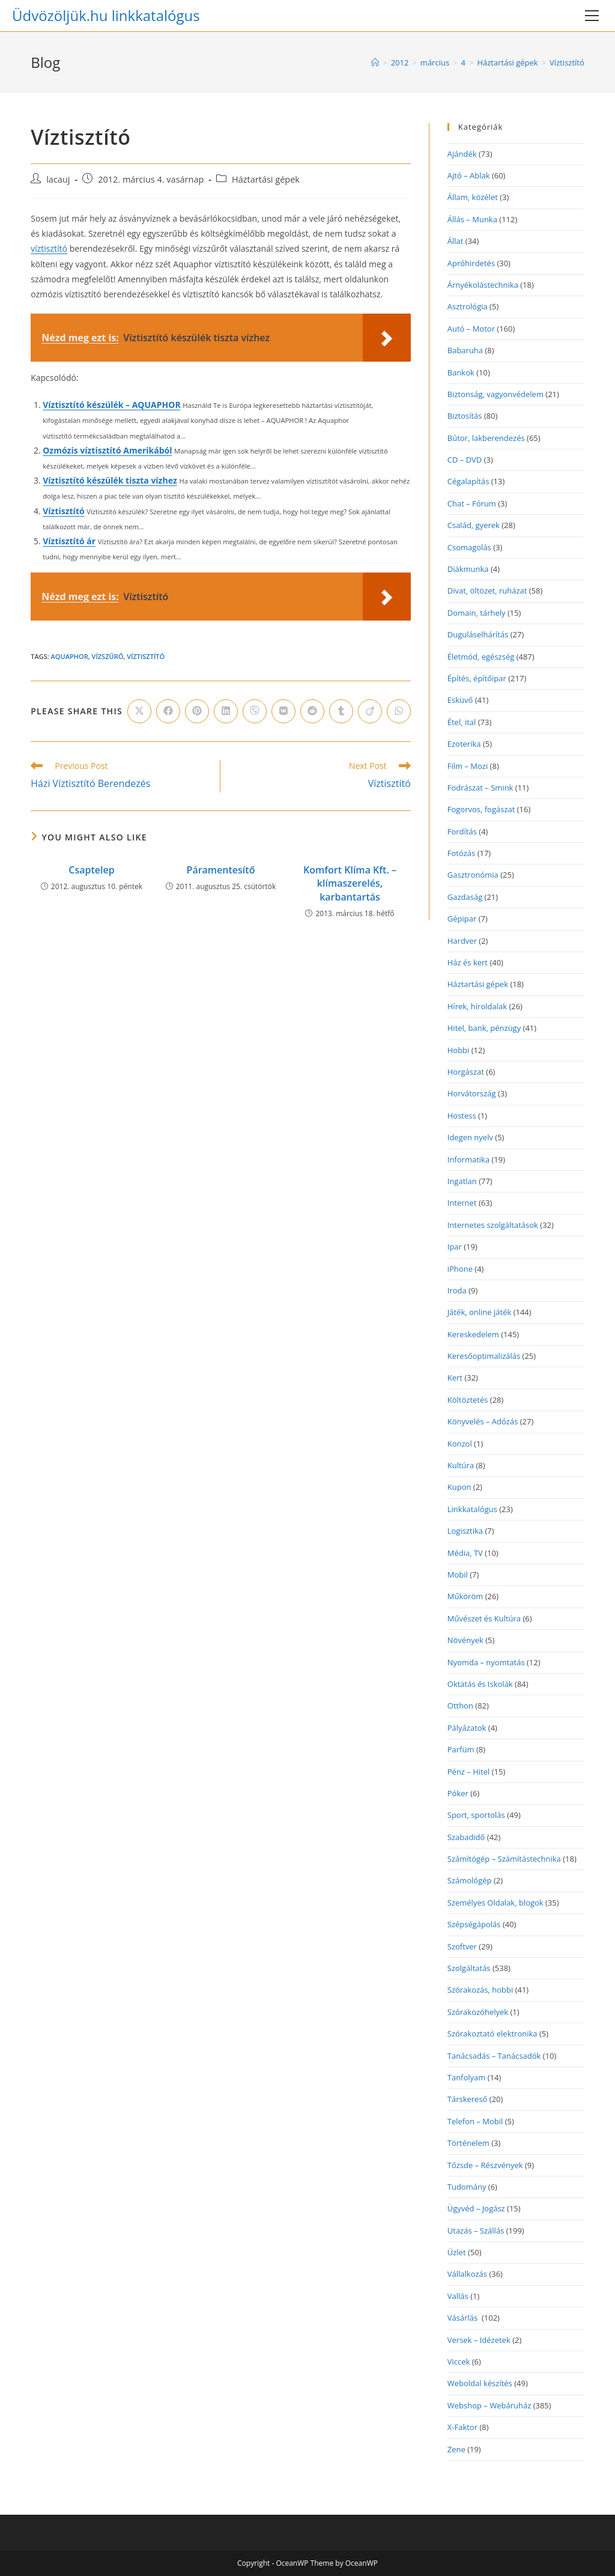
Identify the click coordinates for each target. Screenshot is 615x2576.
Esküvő (460, 699)
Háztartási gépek (266, 179)
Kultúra (460, 1465)
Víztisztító (567, 62)
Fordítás (462, 831)
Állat (455, 240)
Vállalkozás (467, 2273)
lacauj (58, 179)
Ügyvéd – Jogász (476, 2208)
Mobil (457, 1574)
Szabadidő (466, 1837)
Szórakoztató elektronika (492, 2033)
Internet (462, 1202)
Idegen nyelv (470, 1137)
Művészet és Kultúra (484, 1618)
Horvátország (471, 1093)
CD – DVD (464, 459)
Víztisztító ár (69, 541)
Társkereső (467, 2099)
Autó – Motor (471, 328)
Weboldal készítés (479, 2383)
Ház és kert (467, 962)
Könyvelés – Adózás (482, 1421)
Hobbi (458, 1050)
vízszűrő (108, 656)
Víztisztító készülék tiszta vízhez (110, 480)
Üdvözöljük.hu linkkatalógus (106, 15)
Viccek (458, 2361)
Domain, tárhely (476, 612)
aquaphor (69, 656)
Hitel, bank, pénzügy (484, 1027)
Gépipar (461, 918)
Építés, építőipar (476, 678)
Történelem (468, 2142)
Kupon (459, 1486)
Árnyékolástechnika (482, 284)
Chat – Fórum (471, 503)
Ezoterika (464, 743)
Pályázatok (466, 1727)
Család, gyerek (473, 525)
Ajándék (462, 153)
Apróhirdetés (471, 263)
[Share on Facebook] (168, 711)
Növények (465, 1640)
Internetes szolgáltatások (492, 1225)
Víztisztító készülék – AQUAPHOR (111, 404)
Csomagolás (469, 547)
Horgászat (465, 1071)
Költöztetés (467, 1399)
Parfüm (460, 1749)
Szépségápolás (474, 1924)
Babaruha (465, 350)
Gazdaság (464, 897)
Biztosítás (464, 415)
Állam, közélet (472, 197)
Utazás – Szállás (475, 2230)
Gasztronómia (472, 874)
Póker (457, 1793)
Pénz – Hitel (468, 1771)
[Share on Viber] (255, 711)
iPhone (460, 1268)
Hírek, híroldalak (477, 1006)
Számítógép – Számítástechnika (504, 1858)
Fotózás (461, 853)
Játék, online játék (479, 1312)
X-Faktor (462, 2427)
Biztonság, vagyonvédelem (495, 394)
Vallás (457, 2296)
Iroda (457, 1290)
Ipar (454, 1246)
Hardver (462, 940)
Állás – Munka (472, 219)
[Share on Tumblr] (341, 711)
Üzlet (456, 2252)
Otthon (460, 1705)
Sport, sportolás (476, 1814)
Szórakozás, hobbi (480, 1989)
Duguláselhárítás (478, 634)
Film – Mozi (467, 766)
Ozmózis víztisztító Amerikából (107, 450)
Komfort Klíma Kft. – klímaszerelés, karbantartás (349, 883)
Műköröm (465, 1596)
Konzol (459, 1443)
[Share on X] (139, 711)
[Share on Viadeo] (370, 711)
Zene (456, 2449)
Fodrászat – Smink (480, 787)
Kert (454, 1377)
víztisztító (49, 248)
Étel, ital (461, 722)
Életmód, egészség (481, 656)
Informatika (468, 1159)
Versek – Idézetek (478, 2339)
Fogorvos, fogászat (481, 809)
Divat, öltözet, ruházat (487, 590)
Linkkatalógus (472, 1509)
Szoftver (462, 1946)
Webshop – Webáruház (489, 2405)
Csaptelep (91, 869)
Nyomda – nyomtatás (486, 1662)
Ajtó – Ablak (468, 175)
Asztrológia (467, 306)
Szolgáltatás (469, 1968)
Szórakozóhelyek (477, 2011)
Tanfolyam (466, 2077)
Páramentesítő (221, 869)
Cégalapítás (468, 481)
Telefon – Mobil (475, 2121)
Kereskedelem (473, 1334)
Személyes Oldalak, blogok (495, 1902)
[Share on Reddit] (312, 711)
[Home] (375, 62)
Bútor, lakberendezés (486, 438)
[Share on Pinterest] (197, 711)
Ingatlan (462, 1181)
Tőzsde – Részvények (485, 2165)
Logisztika (465, 1530)
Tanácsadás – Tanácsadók (494, 2055)
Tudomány (466, 2186)
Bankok (460, 372)
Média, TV (465, 1553)
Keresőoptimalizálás (483, 1355)
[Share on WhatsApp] (399, 711)
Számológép (469, 1880)
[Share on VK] (283, 711)
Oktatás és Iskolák (480, 1683)
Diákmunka (468, 569)
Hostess (461, 1115)
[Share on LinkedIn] (226, 711)
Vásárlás (463, 2317)
